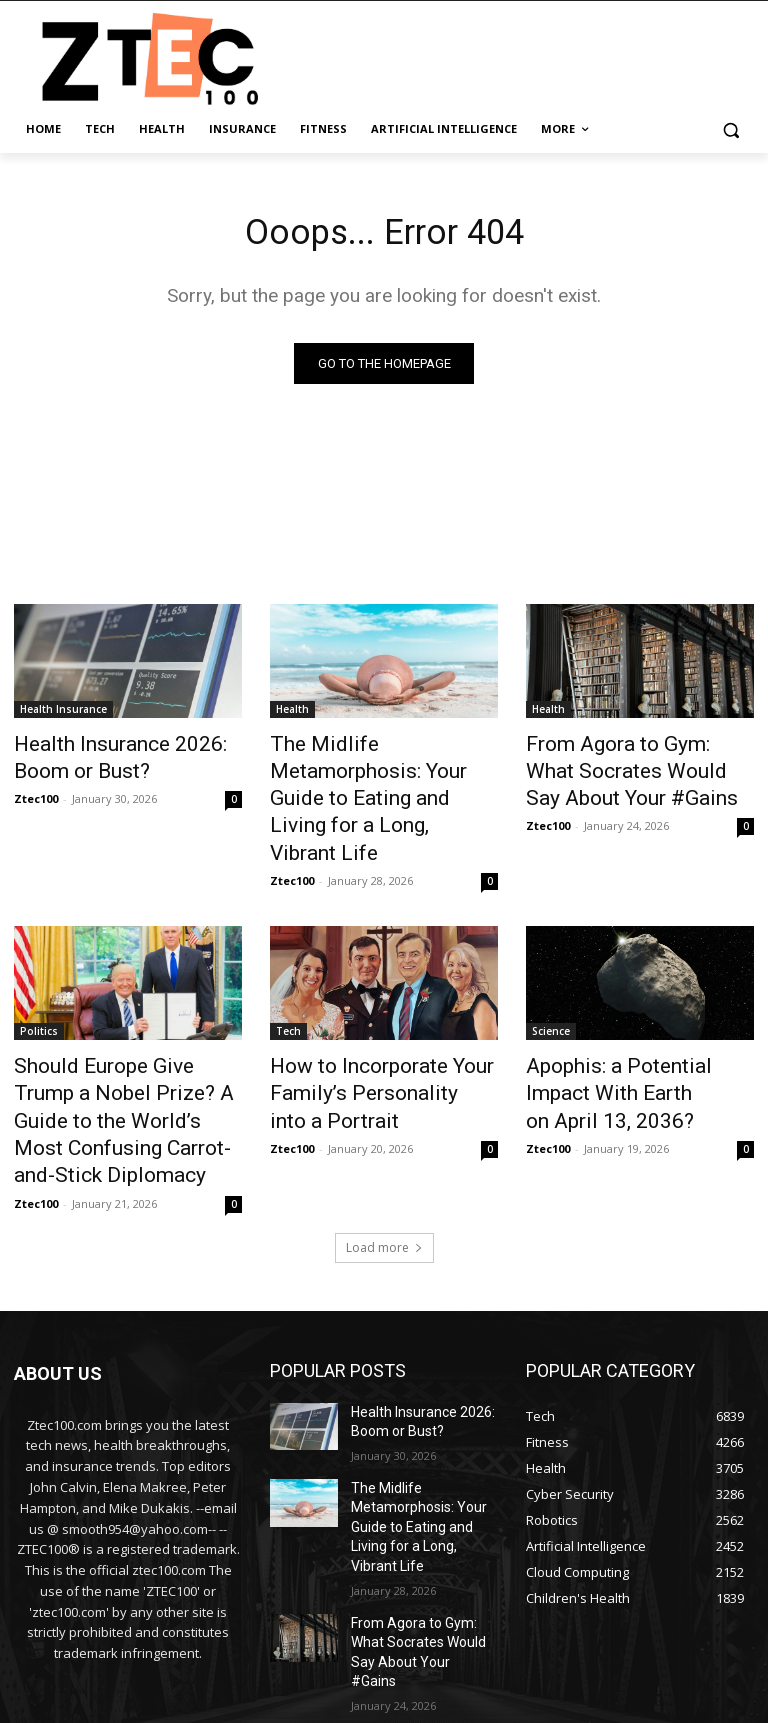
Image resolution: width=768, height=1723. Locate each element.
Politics (39, 966)
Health (292, 714)
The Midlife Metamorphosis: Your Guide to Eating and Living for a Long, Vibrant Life (380, 769)
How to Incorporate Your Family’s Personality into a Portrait (367, 1021)
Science (551, 966)
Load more (384, 1133)
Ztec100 (36, 793)
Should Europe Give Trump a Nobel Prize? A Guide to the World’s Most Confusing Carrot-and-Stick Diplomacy (119, 1032)
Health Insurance (63, 714)
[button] (730, 129)
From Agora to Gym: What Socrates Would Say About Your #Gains (626, 769)
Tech (288, 966)
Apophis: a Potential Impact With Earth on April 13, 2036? (634, 1010)
